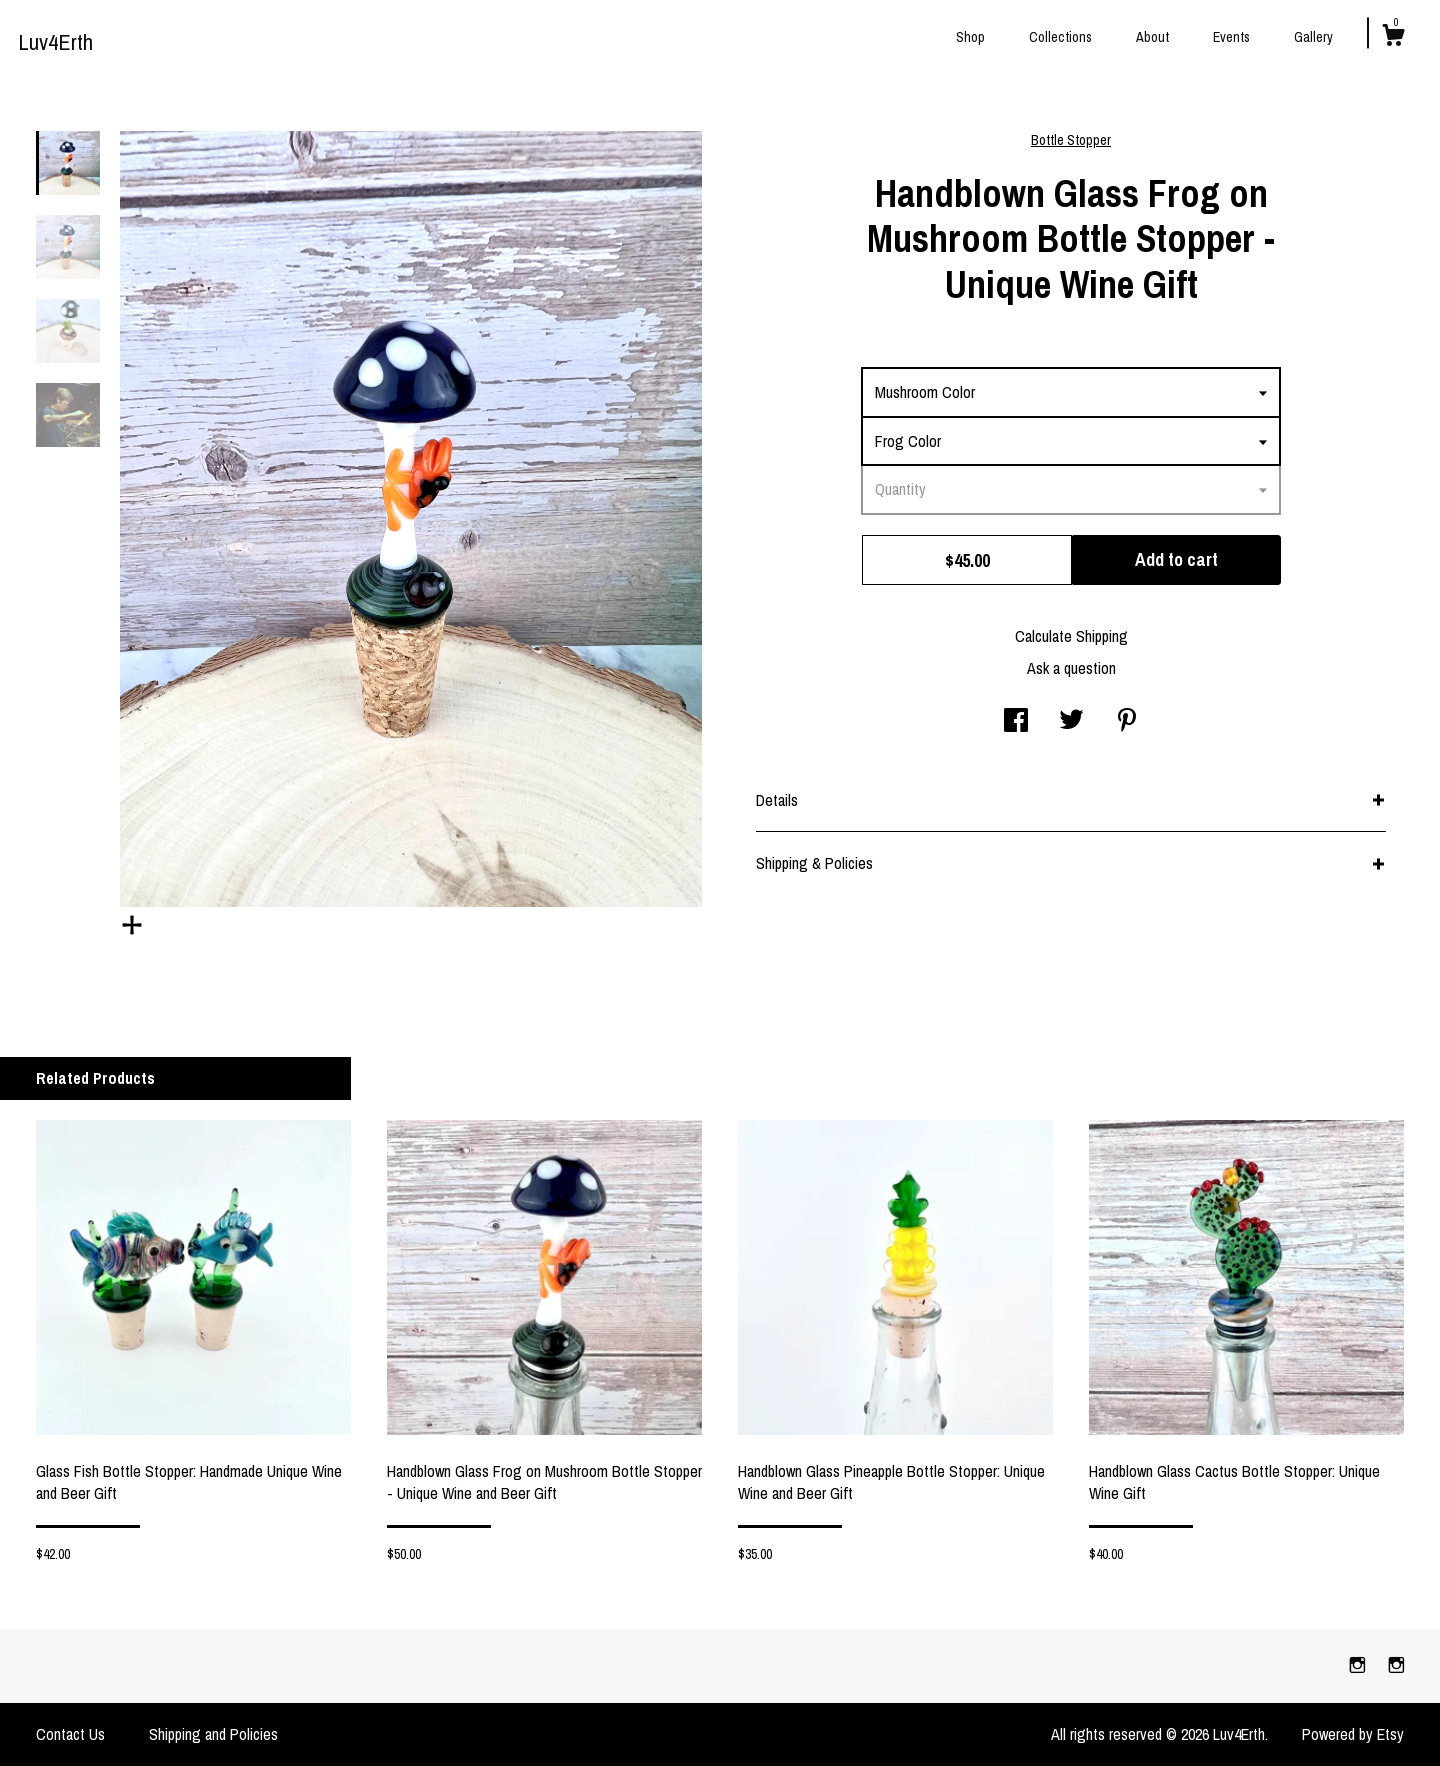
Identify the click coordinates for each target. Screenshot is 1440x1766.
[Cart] (1393, 38)
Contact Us (70, 1734)
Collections (1060, 37)
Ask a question (1071, 668)
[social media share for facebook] (1016, 722)
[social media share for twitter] (1071, 722)
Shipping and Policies (213, 1734)
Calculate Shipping (1071, 636)
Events (1231, 37)
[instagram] (1359, 1665)
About (1152, 37)
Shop (970, 37)
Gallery (1313, 37)
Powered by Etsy (1353, 1734)
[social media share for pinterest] (1127, 722)
